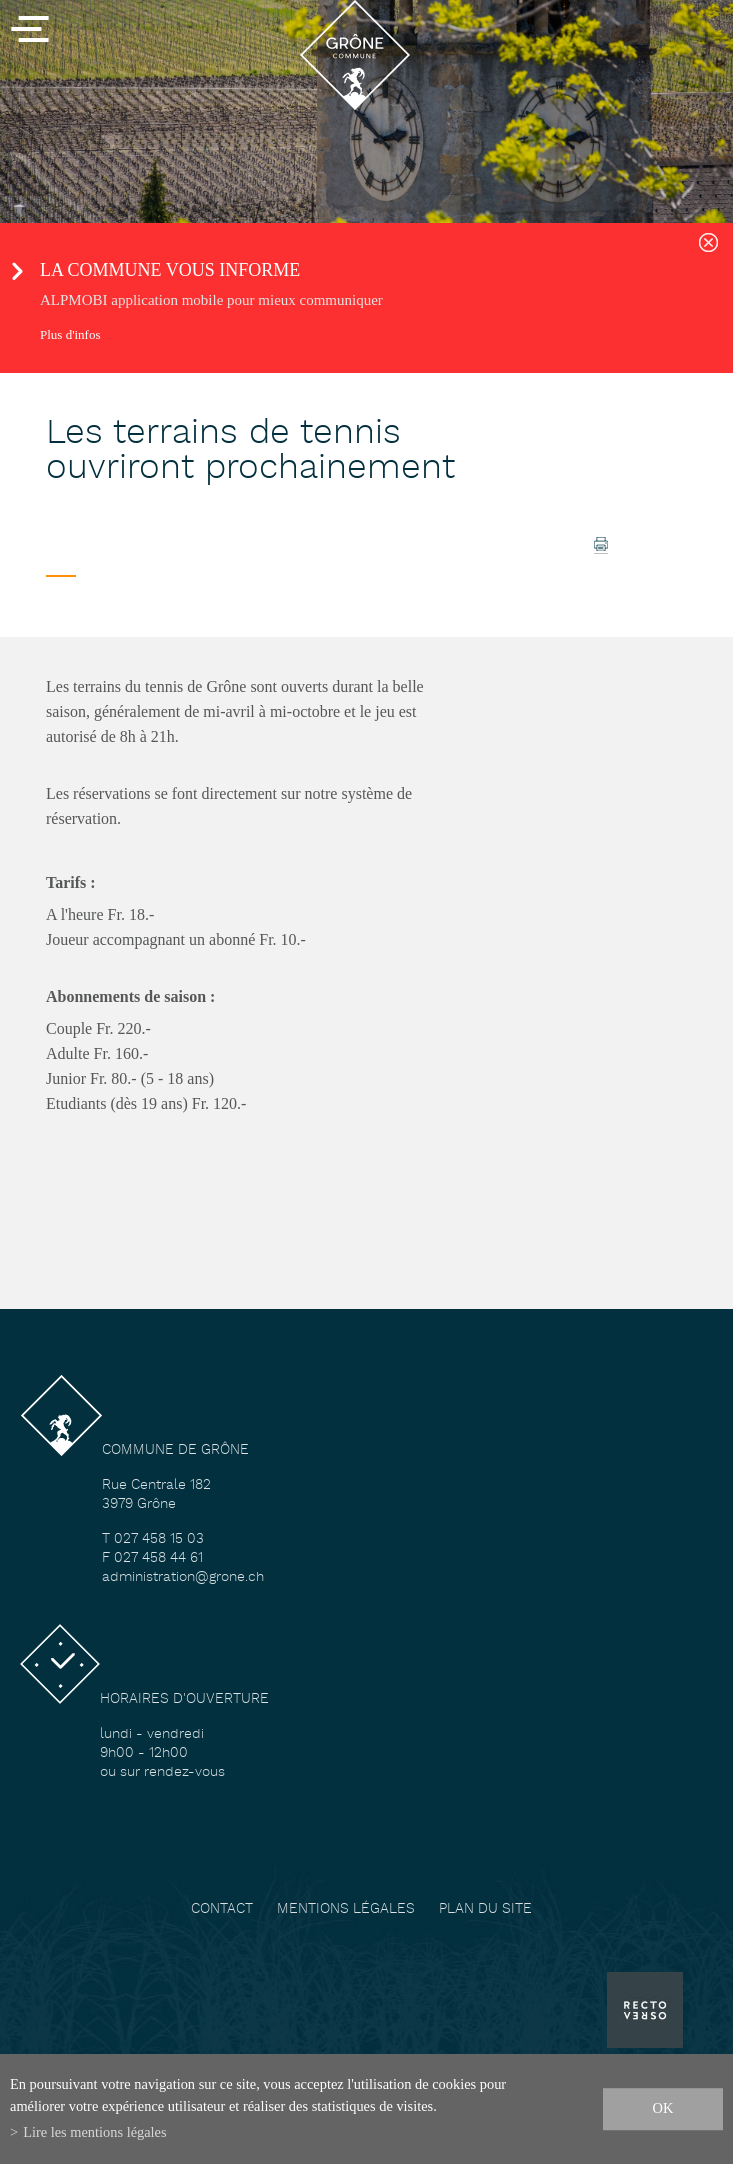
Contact (222, 1909)
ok (663, 2108)
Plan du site (485, 1909)
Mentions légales (346, 1909)
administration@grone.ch (183, 1577)
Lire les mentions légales (94, 2132)
